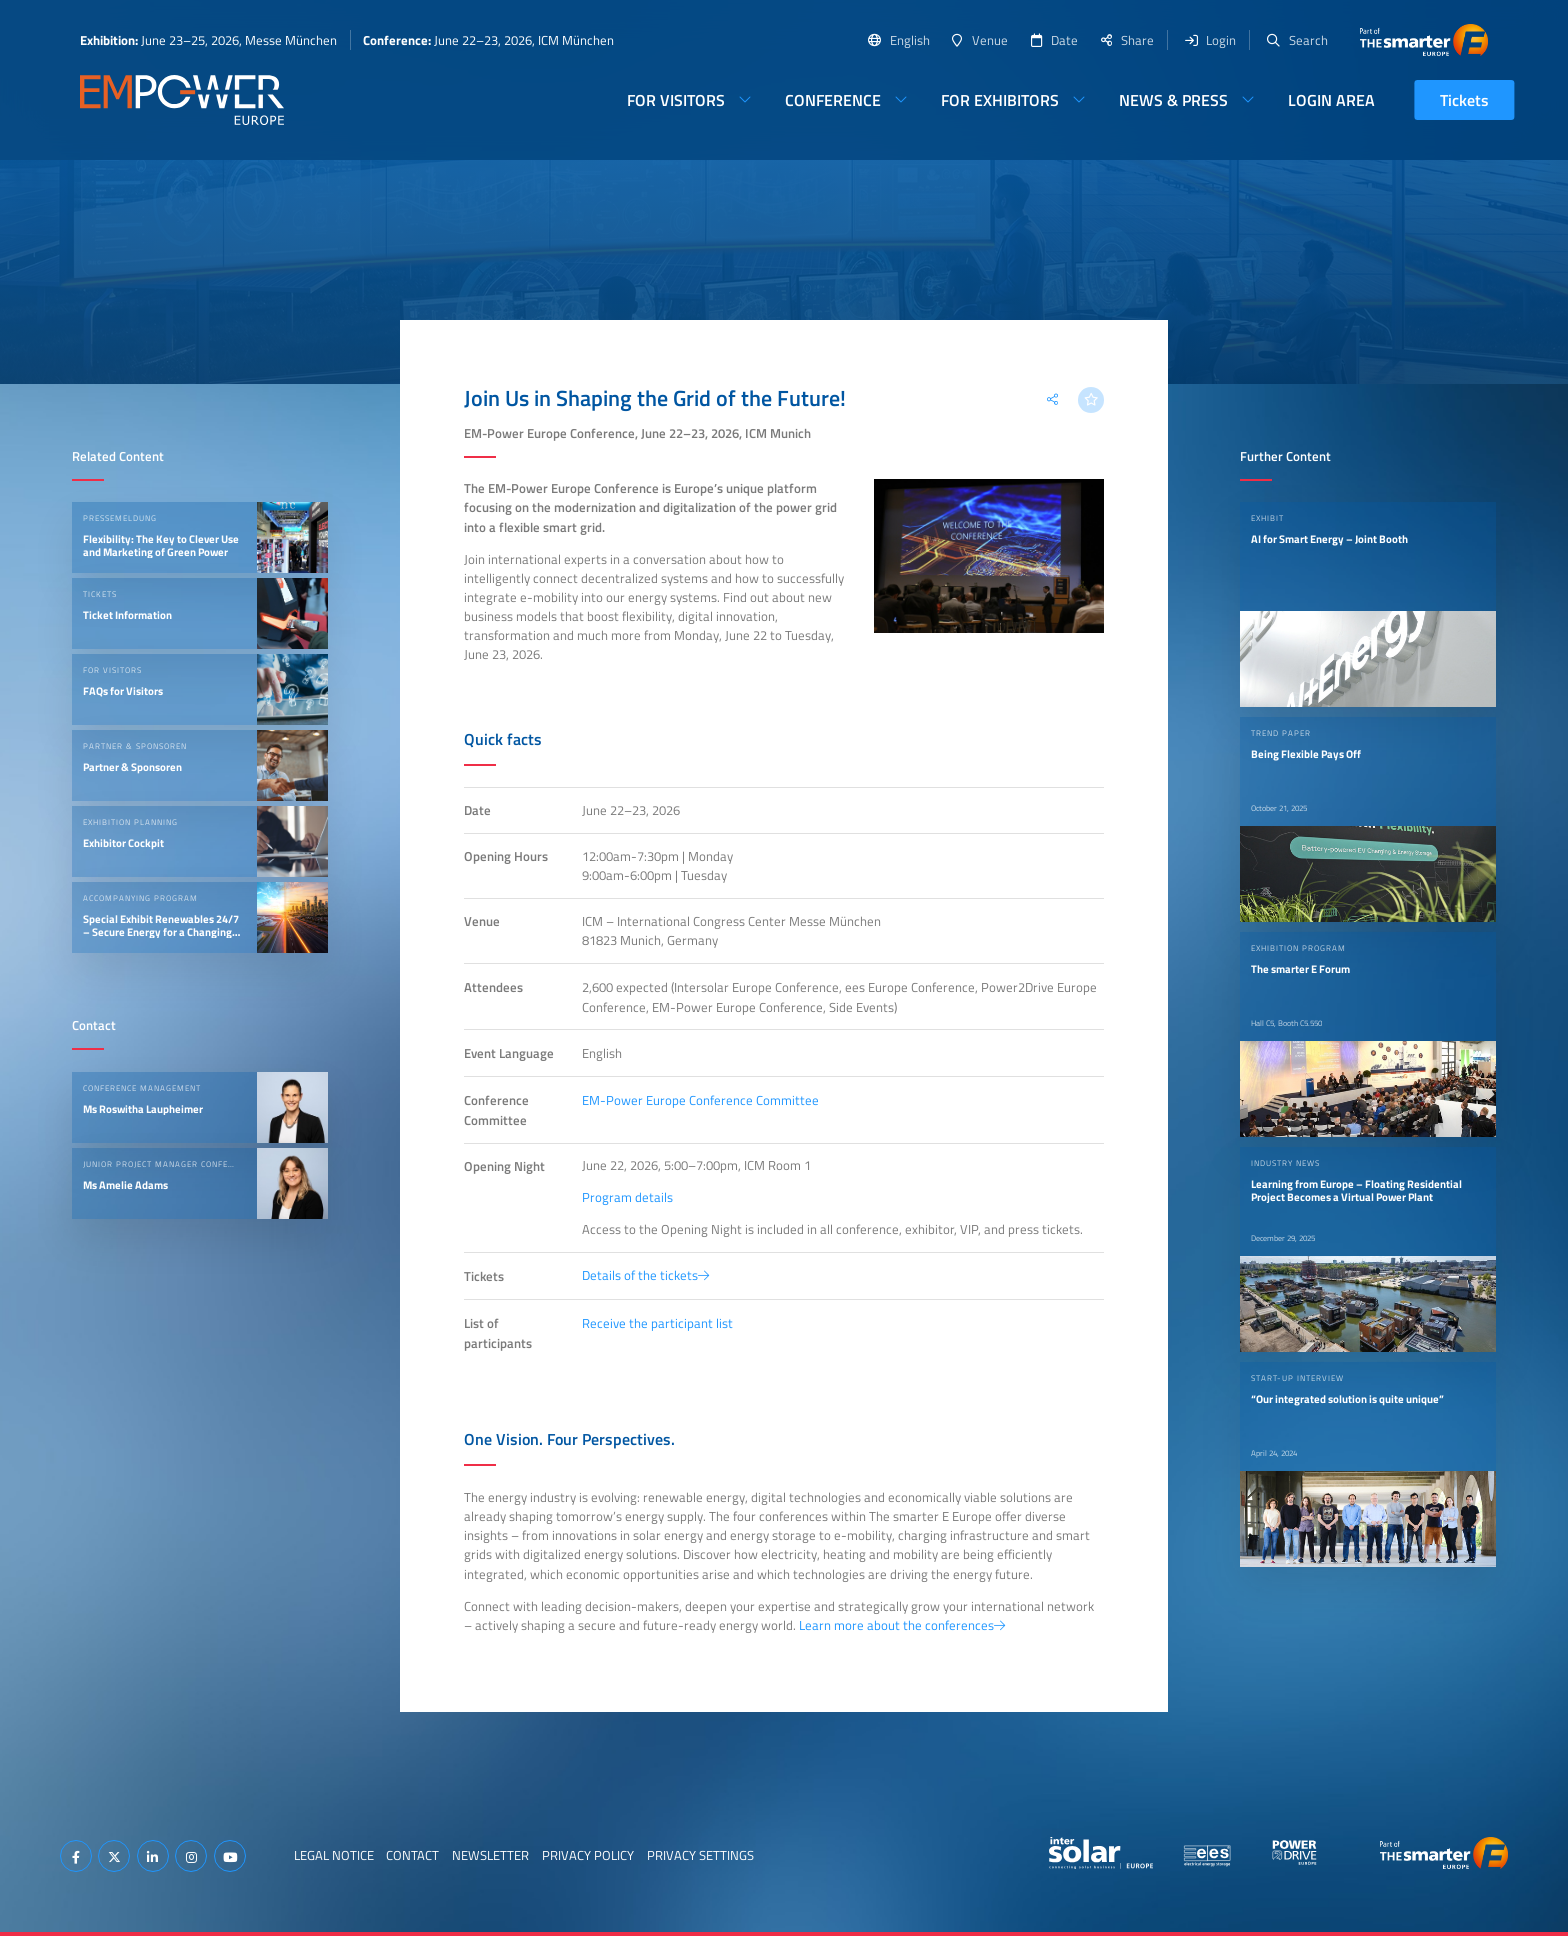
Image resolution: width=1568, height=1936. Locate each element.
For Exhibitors (1000, 100)
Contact (412, 1855)
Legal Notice (334, 1855)
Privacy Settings (700, 1855)
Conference (833, 100)
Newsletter (490, 1855)
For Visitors (676, 100)
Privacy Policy (588, 1855)
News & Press (1173, 100)
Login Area (1331, 100)
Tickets (1464, 100)
